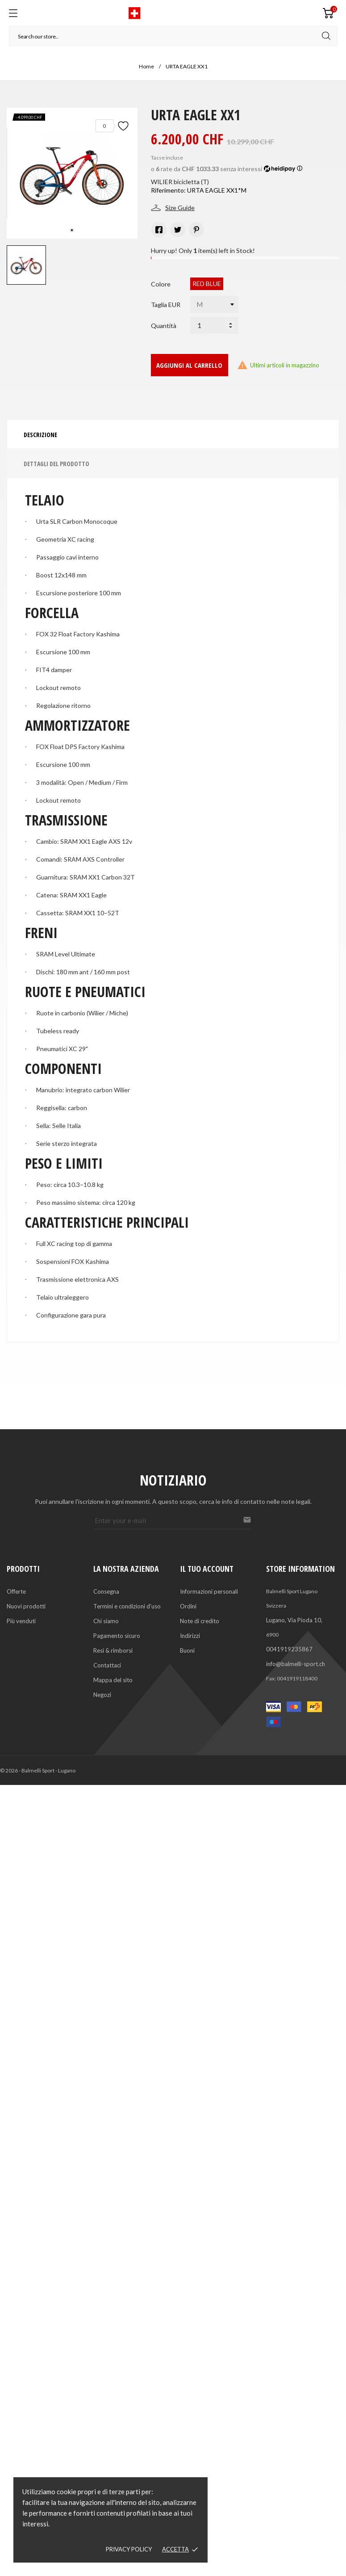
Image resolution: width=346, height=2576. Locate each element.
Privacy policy (129, 2549)
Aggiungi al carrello (189, 365)
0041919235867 (289, 1649)
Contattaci (107, 1665)
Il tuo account (206, 1568)
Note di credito (199, 1621)
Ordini (188, 1606)
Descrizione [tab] (40, 434)
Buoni (187, 1650)
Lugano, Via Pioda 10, (294, 1620)
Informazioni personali (209, 1591)
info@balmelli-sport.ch (295, 1663)
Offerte (16, 1591)
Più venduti (21, 1621)
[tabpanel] (72, 173)
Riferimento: (168, 190)
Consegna (106, 1591)
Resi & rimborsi (113, 1650)
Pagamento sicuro (116, 1635)
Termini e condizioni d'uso (127, 1606)
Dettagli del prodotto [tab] (56, 463)
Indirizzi (190, 1635)
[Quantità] (214, 325)
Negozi (102, 1694)
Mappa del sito (113, 1680)
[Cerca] (173, 36)
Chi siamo (106, 1621)
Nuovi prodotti (26, 1606)
